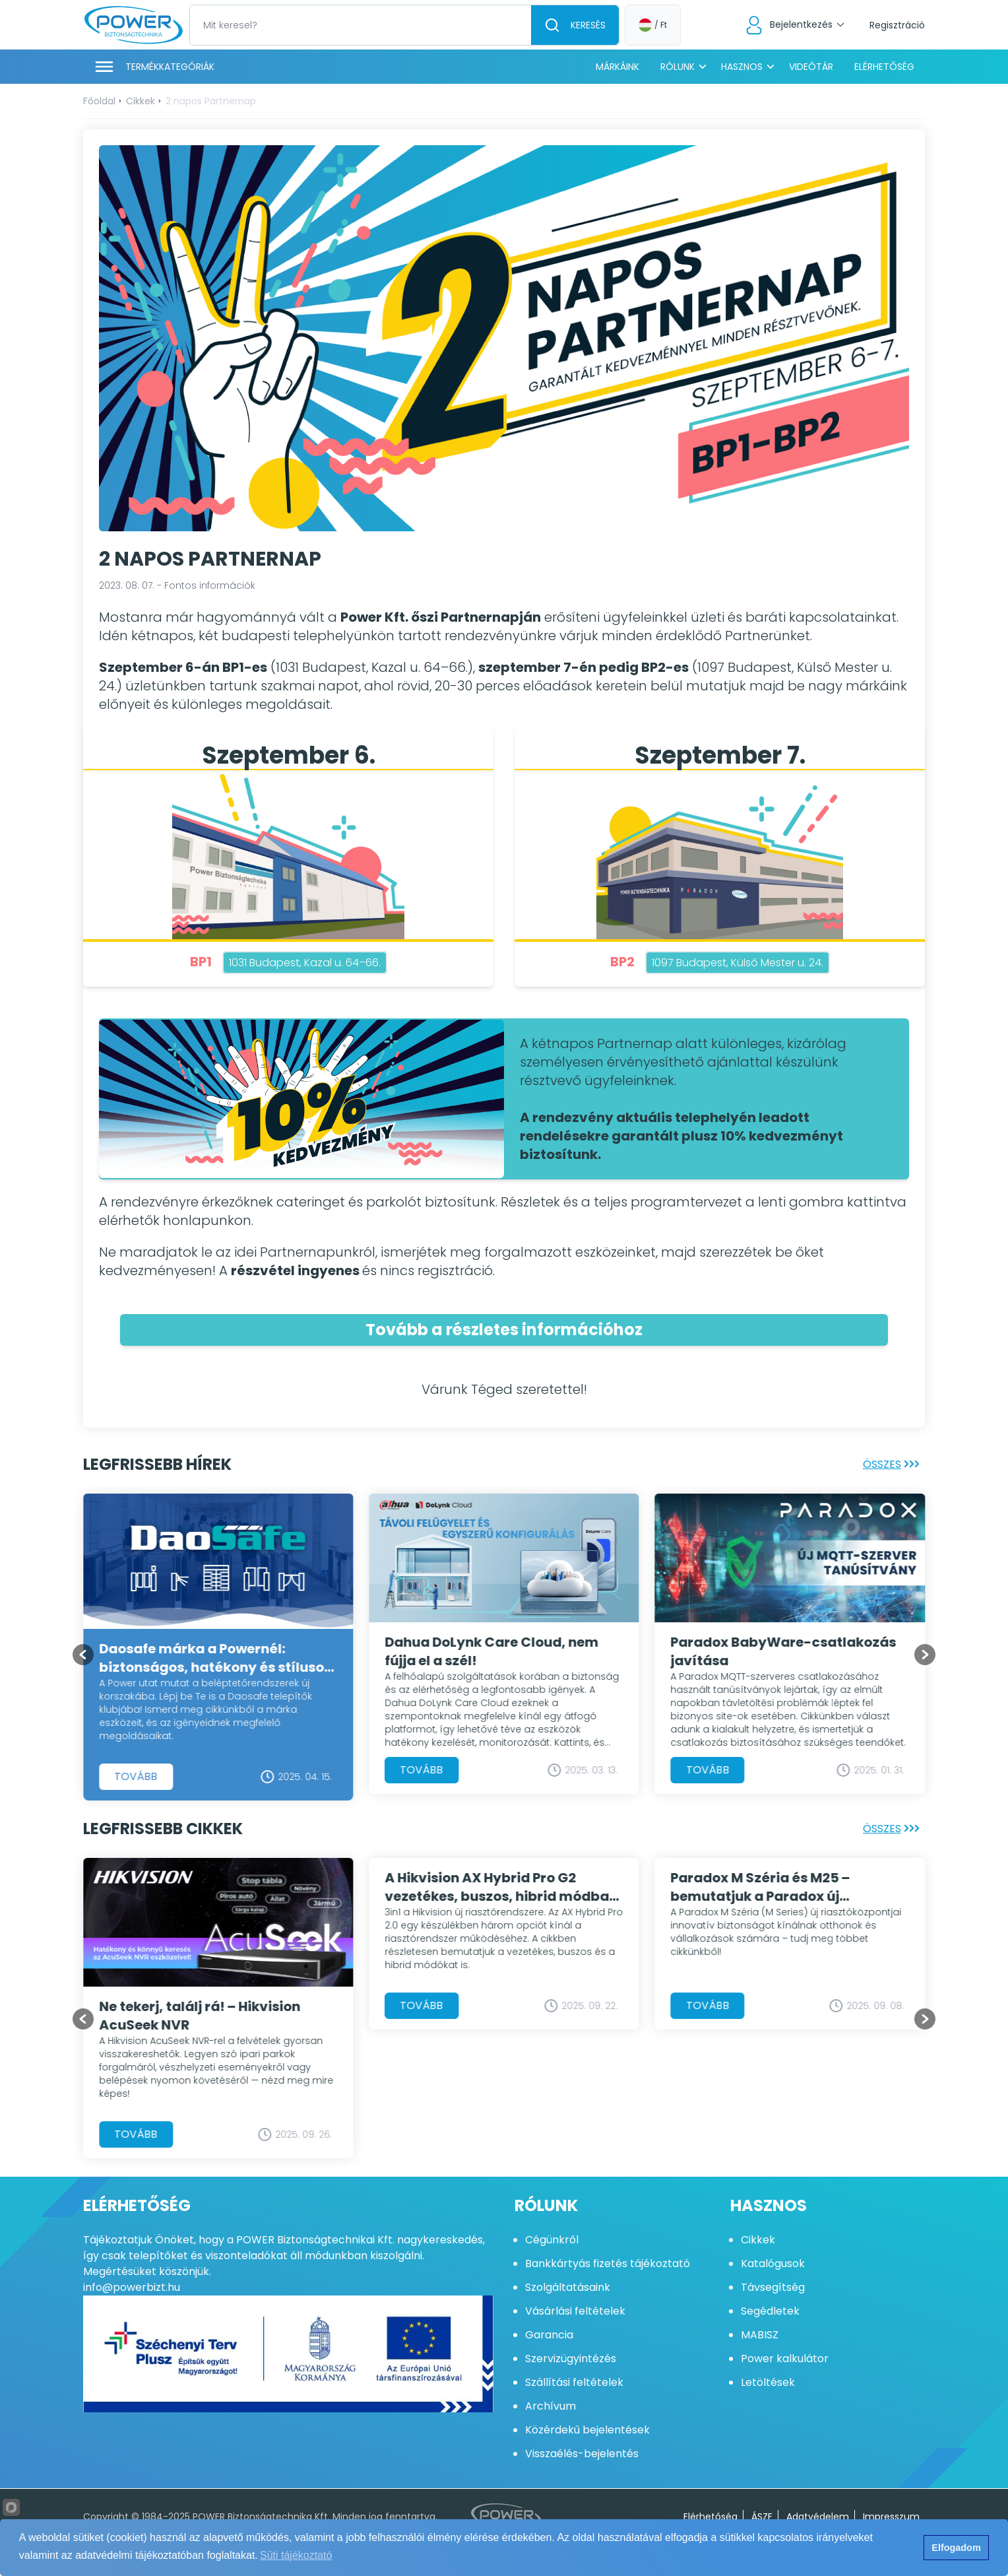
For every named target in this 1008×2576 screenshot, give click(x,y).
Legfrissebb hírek (157, 1464)
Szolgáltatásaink (567, 2287)
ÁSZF (761, 2516)
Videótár (811, 66)
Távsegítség (773, 2287)
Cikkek (140, 101)
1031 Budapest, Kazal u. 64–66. (305, 962)
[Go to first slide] (924, 1654)
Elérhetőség (884, 66)
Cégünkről (552, 2239)
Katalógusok (773, 2263)
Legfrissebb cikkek (163, 1828)
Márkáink (617, 66)
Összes (894, 1464)
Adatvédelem (817, 2516)
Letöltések (768, 2382)
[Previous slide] (83, 1654)
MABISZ (759, 2334)
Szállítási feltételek (574, 2382)
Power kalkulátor (785, 2358)
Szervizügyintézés (570, 2358)
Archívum (550, 2406)
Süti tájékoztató (296, 2555)
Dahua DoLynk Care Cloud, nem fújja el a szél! (491, 1651)
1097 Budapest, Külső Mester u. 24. (737, 962)
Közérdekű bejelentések (587, 2429)
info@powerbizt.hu (131, 2287)
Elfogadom (955, 2547)
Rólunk (677, 66)
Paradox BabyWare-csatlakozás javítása (784, 1651)
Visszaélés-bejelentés (582, 2453)
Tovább (136, 1775)
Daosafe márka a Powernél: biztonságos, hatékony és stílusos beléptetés (215, 1657)
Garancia (549, 2334)
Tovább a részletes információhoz (504, 1329)
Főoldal (99, 101)
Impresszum (891, 2516)
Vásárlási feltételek (575, 2311)
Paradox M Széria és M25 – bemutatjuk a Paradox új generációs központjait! (760, 1886)
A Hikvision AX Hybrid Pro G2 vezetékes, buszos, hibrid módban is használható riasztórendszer (501, 1886)
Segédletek (770, 2311)
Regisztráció (897, 25)
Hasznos (742, 66)
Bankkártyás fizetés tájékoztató (607, 2263)
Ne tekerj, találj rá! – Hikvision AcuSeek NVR (199, 2015)
